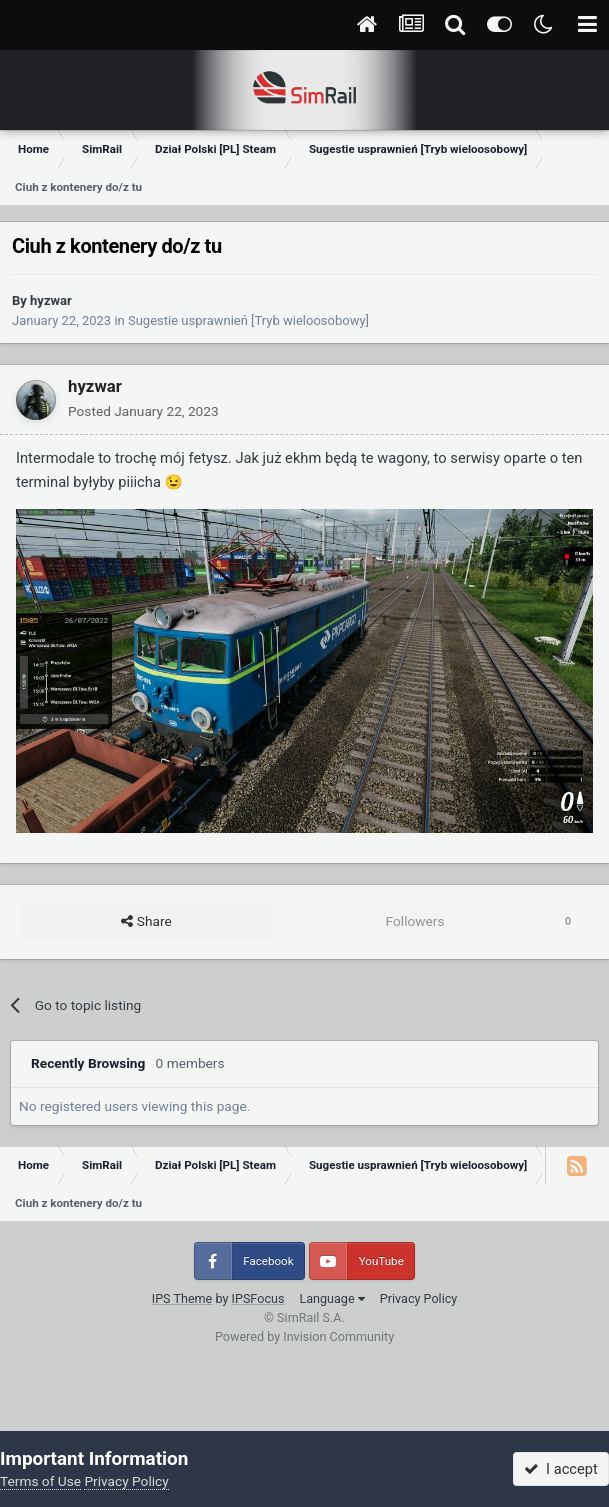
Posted (143, 411)
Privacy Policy (419, 1298)
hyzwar (51, 300)
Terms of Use (40, 1481)
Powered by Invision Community (304, 1336)
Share (146, 922)
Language (331, 1298)
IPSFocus (258, 1298)
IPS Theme (182, 1298)
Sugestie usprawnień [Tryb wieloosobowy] (248, 320)
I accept (561, 1469)
